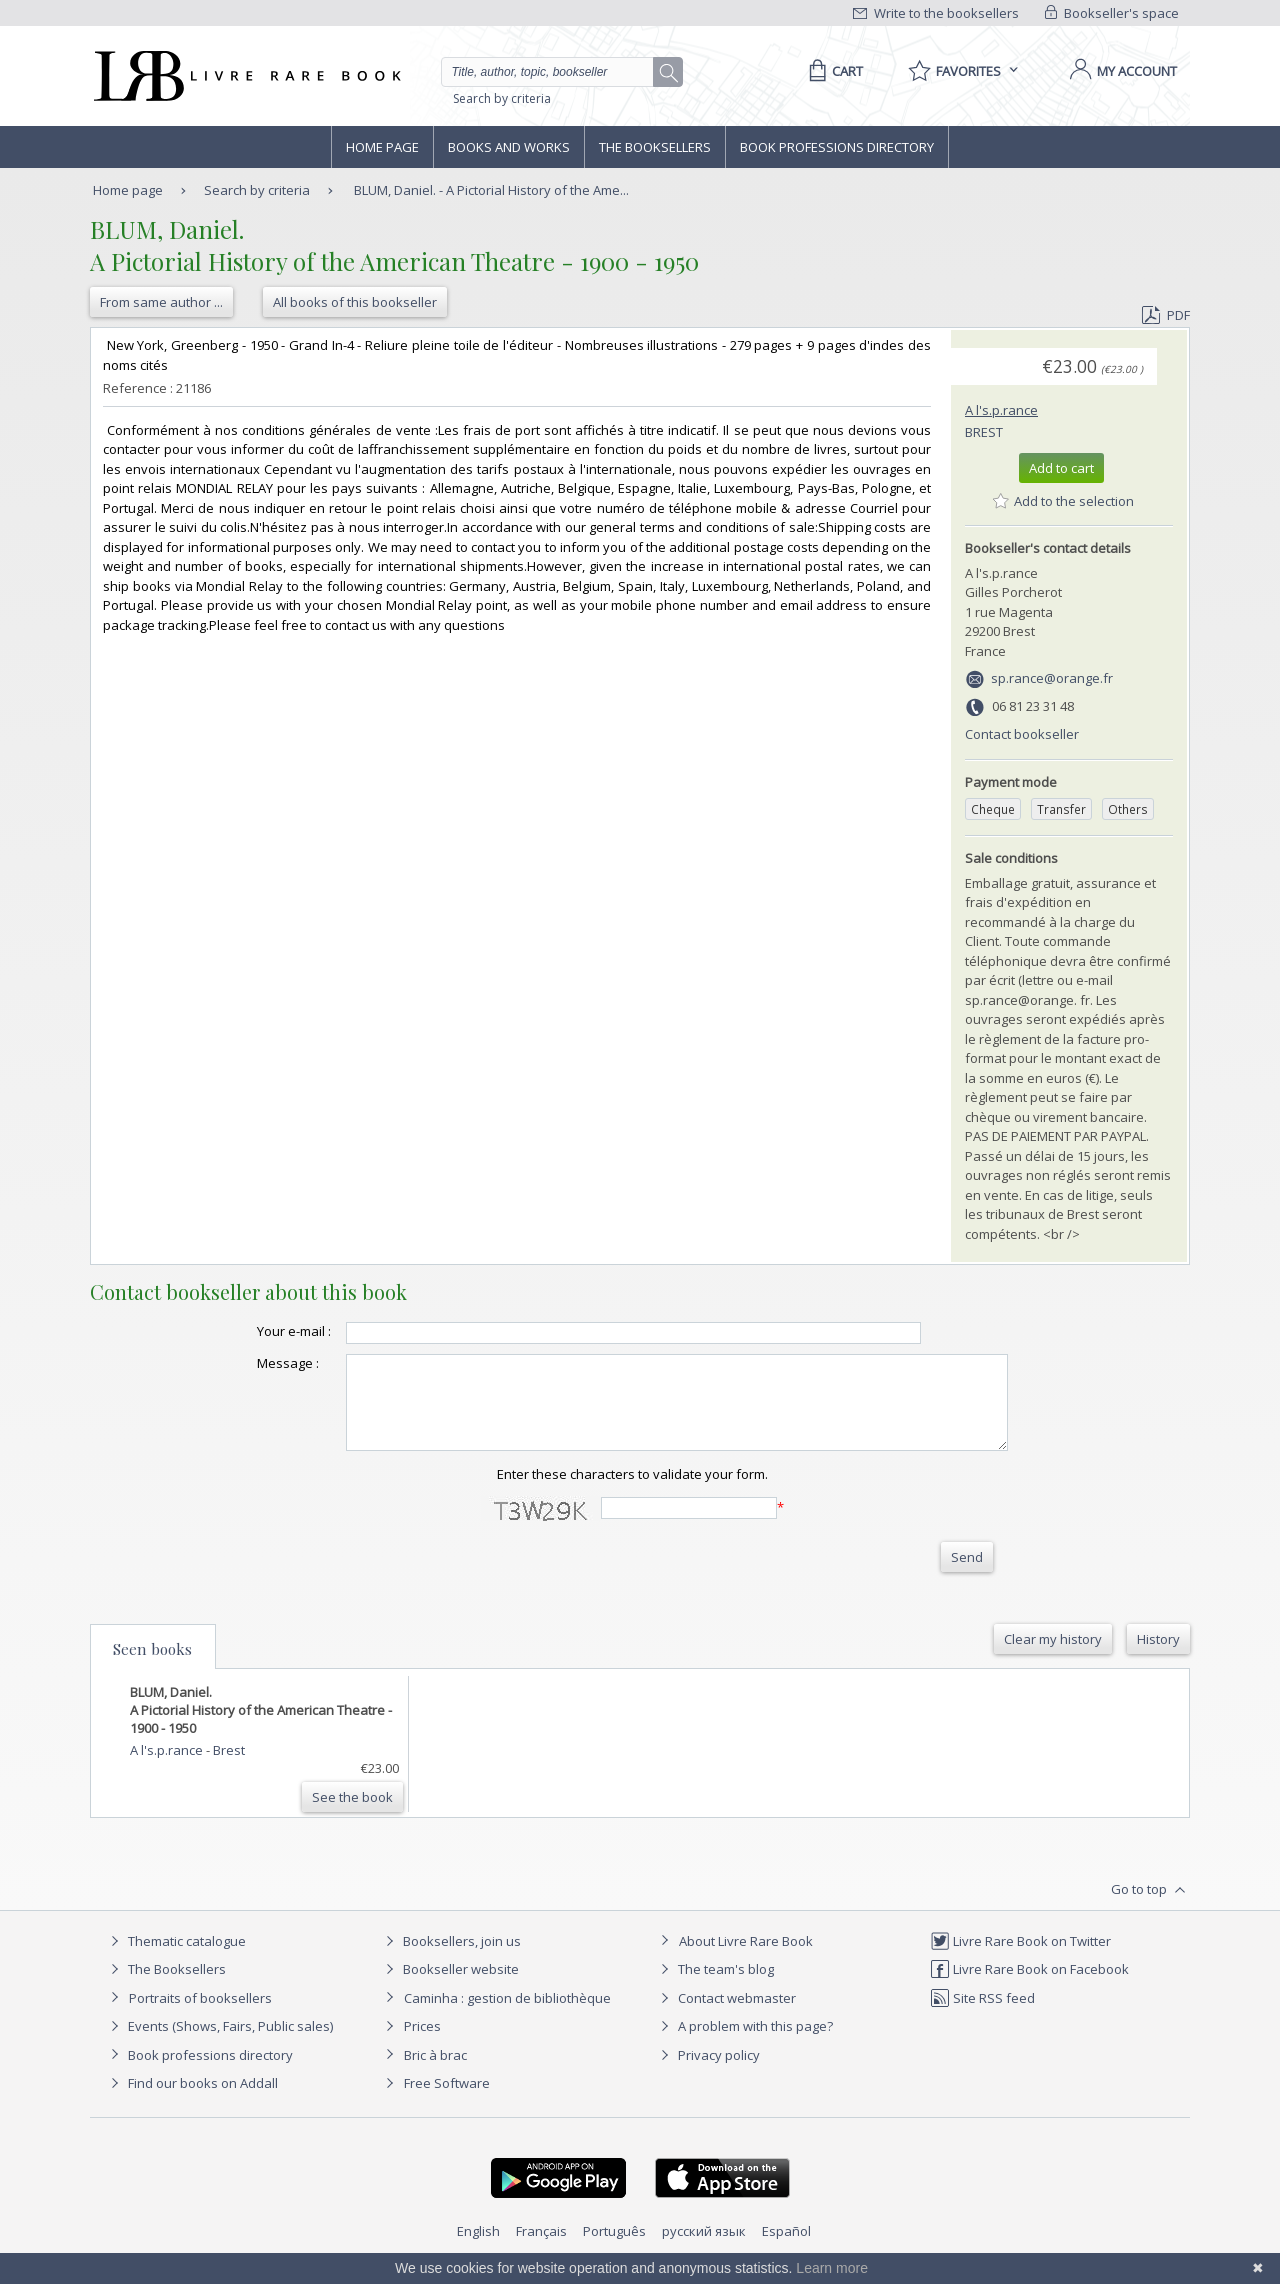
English (478, 2249)
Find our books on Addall (191, 2101)
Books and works (509, 147)
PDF (1166, 315)
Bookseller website (449, 1987)
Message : (248, 1363)
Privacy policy (707, 2073)
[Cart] (832, 71)
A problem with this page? (744, 2044)
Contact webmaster (725, 2016)
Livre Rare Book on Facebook (1029, 1987)
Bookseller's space (1112, 13)
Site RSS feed (982, 2016)
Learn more (832, 2268)
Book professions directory (837, 147)
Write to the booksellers (936, 13)
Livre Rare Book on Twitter (1020, 1959)
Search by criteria (502, 98)
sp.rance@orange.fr (1052, 678)
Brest (984, 432)
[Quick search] (556, 72)
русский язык (704, 2249)
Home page (382, 147)
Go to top (1150, 1908)
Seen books (152, 1667)
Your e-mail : (254, 1331)
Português (614, 2249)
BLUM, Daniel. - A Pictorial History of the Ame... (491, 190)
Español (786, 2249)
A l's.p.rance (1001, 410)
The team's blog (714, 1987)
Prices (422, 2044)
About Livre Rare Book (746, 1959)
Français (541, 2249)
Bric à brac (435, 2073)
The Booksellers (655, 147)
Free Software (447, 2101)
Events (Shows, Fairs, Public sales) (219, 2044)
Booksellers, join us (450, 1959)
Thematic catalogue (175, 1959)
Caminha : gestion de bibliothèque (507, 2016)
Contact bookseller (1022, 734)
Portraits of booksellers (200, 2016)
